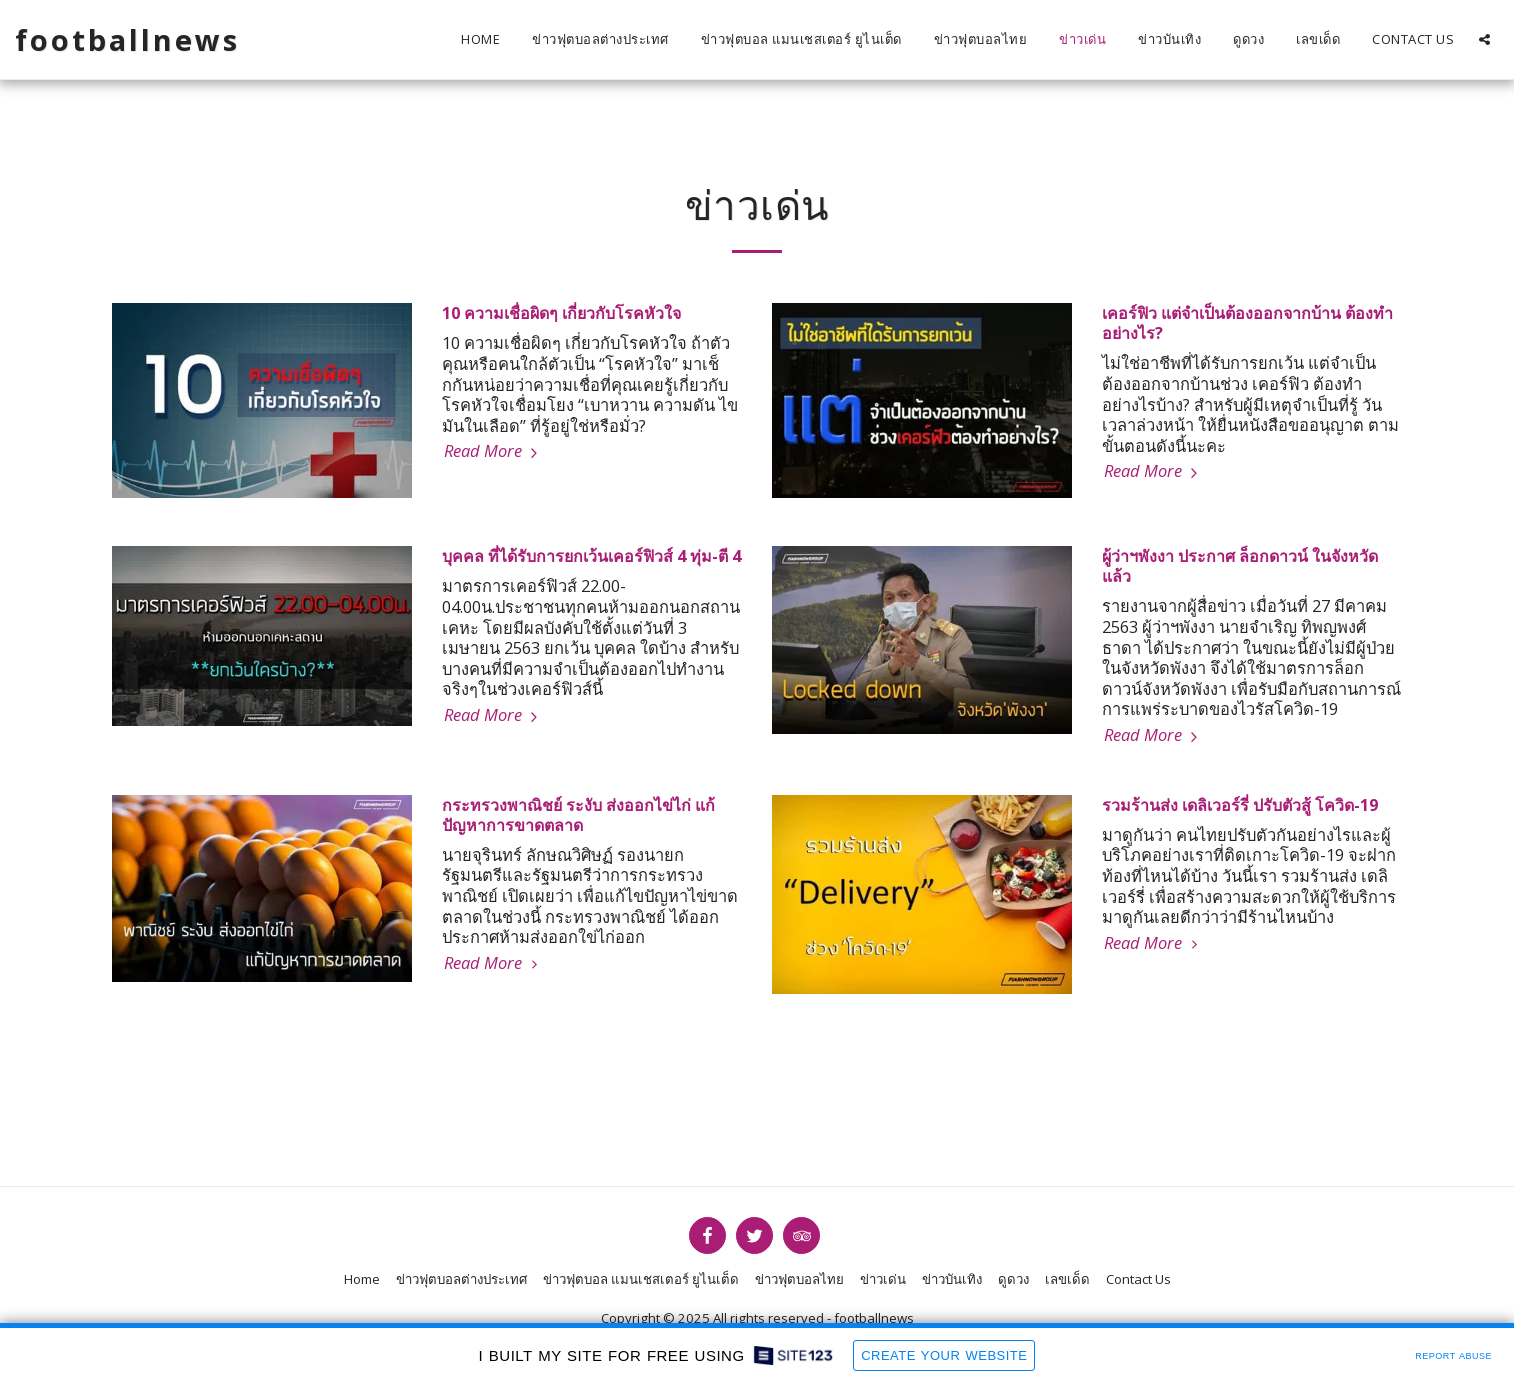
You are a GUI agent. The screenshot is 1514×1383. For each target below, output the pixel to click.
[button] (1484, 39)
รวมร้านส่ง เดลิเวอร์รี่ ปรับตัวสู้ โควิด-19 (1240, 805)
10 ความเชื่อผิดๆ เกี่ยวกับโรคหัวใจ (561, 313)
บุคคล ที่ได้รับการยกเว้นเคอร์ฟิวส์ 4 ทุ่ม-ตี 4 (591, 556)
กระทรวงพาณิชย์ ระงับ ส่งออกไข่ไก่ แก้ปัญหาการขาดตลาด (578, 815)
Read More (493, 450)
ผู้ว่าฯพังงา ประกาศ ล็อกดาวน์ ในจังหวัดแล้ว (1240, 566)
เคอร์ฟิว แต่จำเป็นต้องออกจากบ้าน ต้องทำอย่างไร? (1247, 323)
